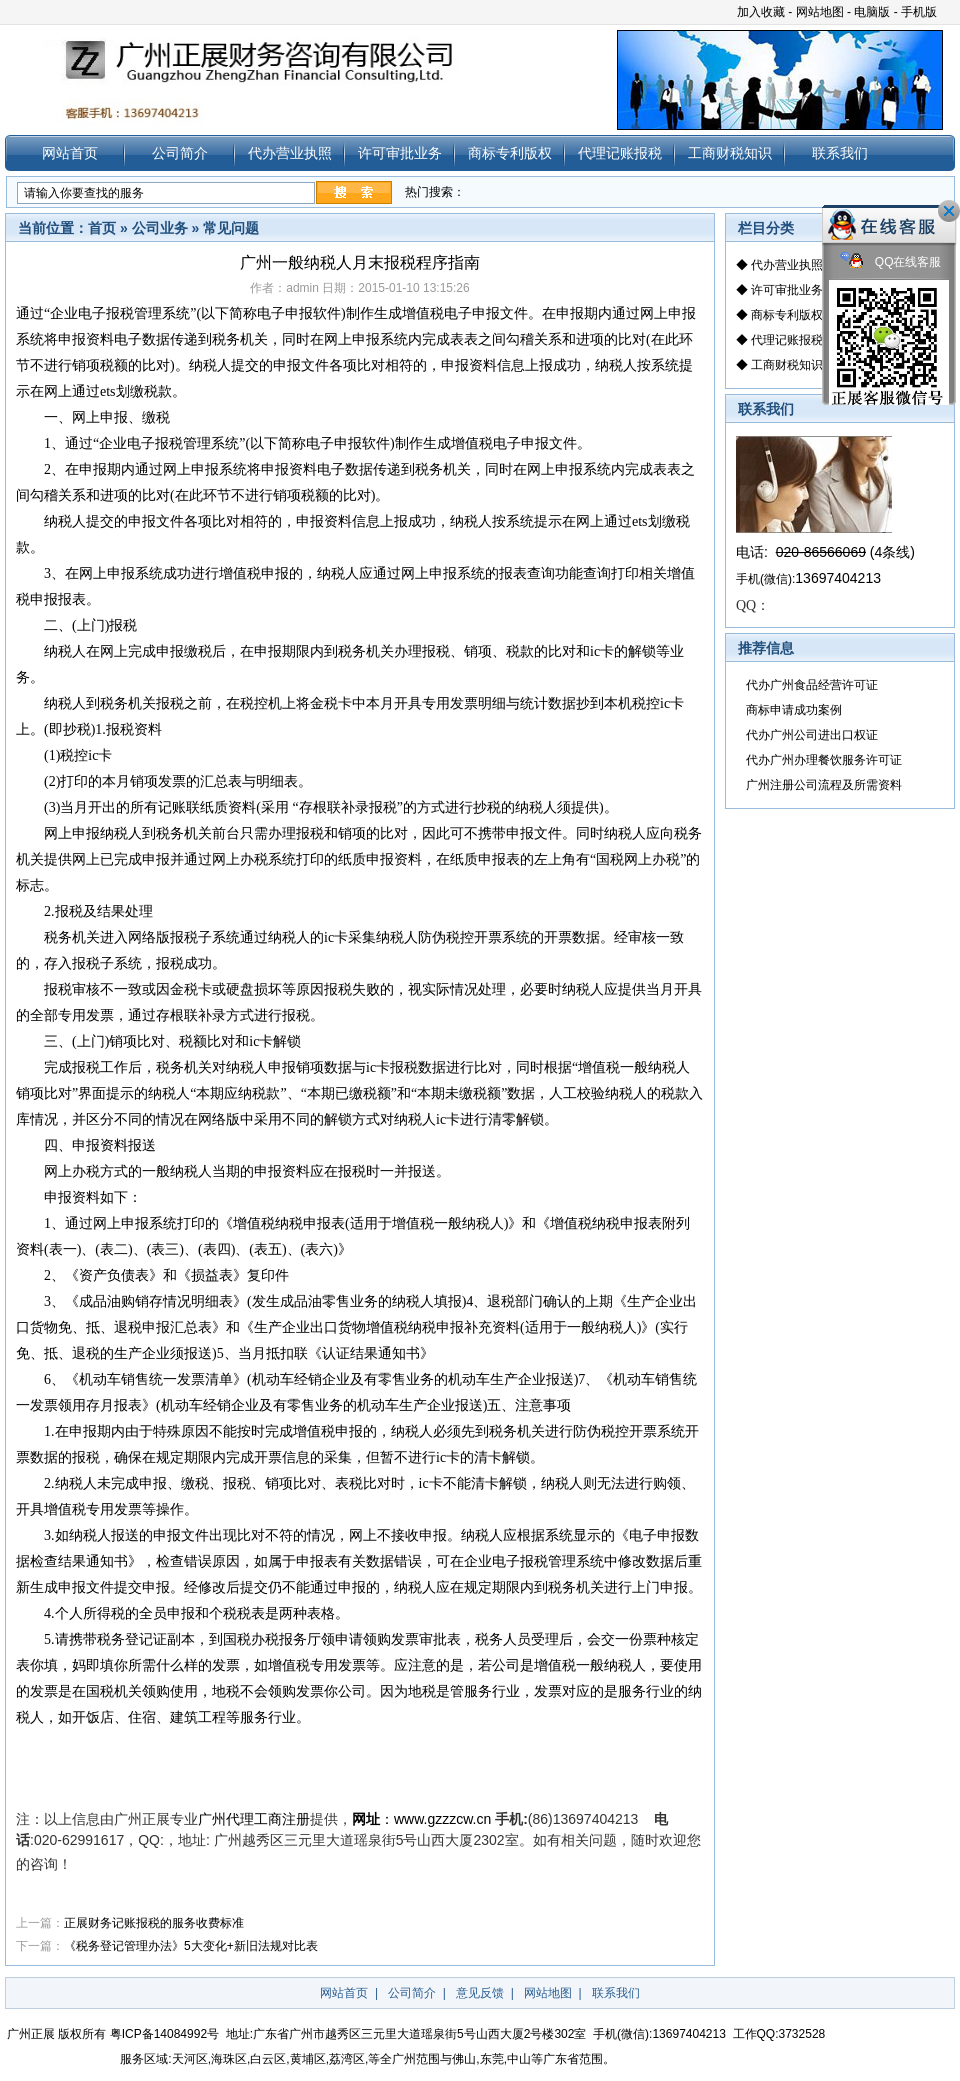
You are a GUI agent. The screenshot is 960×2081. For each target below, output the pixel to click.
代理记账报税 (620, 153)
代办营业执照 (290, 153)
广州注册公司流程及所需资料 (824, 785)
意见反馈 (480, 1993)
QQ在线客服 (891, 262)
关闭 (949, 211)
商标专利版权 (510, 153)
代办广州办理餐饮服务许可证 (824, 760)
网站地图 (820, 12)
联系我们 (840, 153)
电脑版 (872, 12)
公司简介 (180, 153)
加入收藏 (761, 12)
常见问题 (231, 228)
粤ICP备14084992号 (164, 2034)
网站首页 (70, 153)
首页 (102, 228)
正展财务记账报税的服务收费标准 (154, 1923)
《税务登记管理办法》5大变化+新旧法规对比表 (191, 1946)
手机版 (919, 12)
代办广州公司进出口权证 (812, 735)
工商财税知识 (730, 153)
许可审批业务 (400, 153)
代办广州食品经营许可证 (812, 685)
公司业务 (160, 228)
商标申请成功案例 (794, 710)
